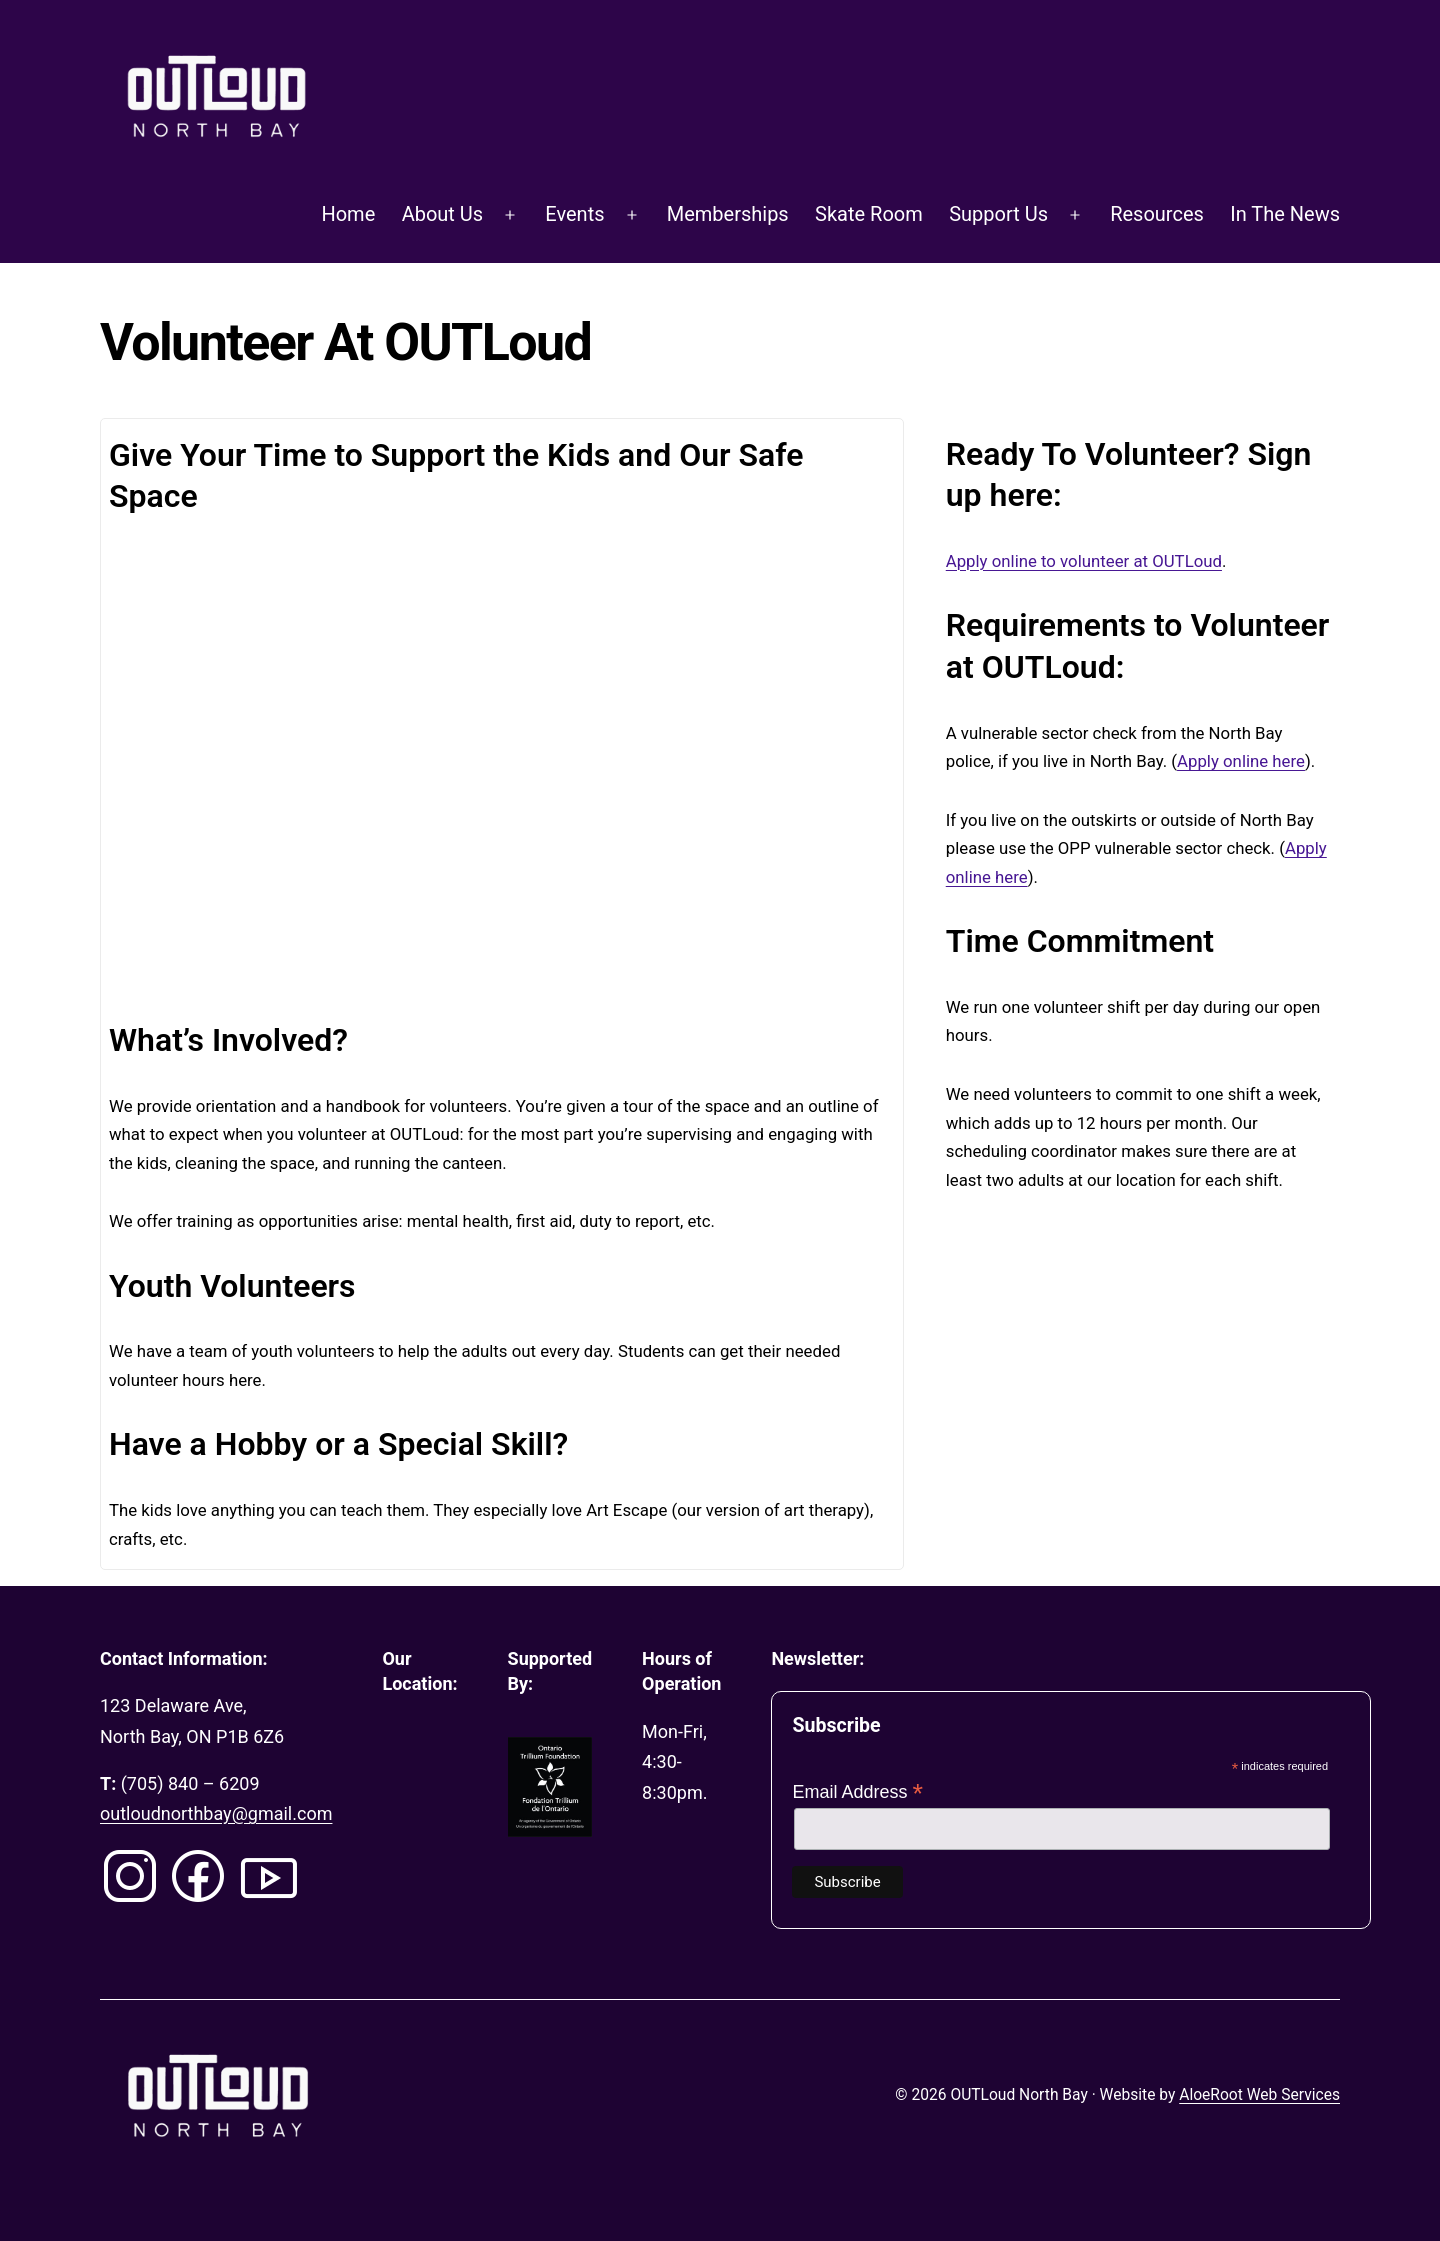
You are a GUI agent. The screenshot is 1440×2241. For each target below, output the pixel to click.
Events (574, 214)
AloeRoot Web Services (1259, 2095)
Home (348, 214)
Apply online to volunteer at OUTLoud (1084, 561)
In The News (1285, 214)
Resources (1157, 214)
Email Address (857, 1792)
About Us (443, 214)
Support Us (998, 214)
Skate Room (869, 214)
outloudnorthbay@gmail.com (216, 1813)
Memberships (728, 214)
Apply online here (1241, 761)
